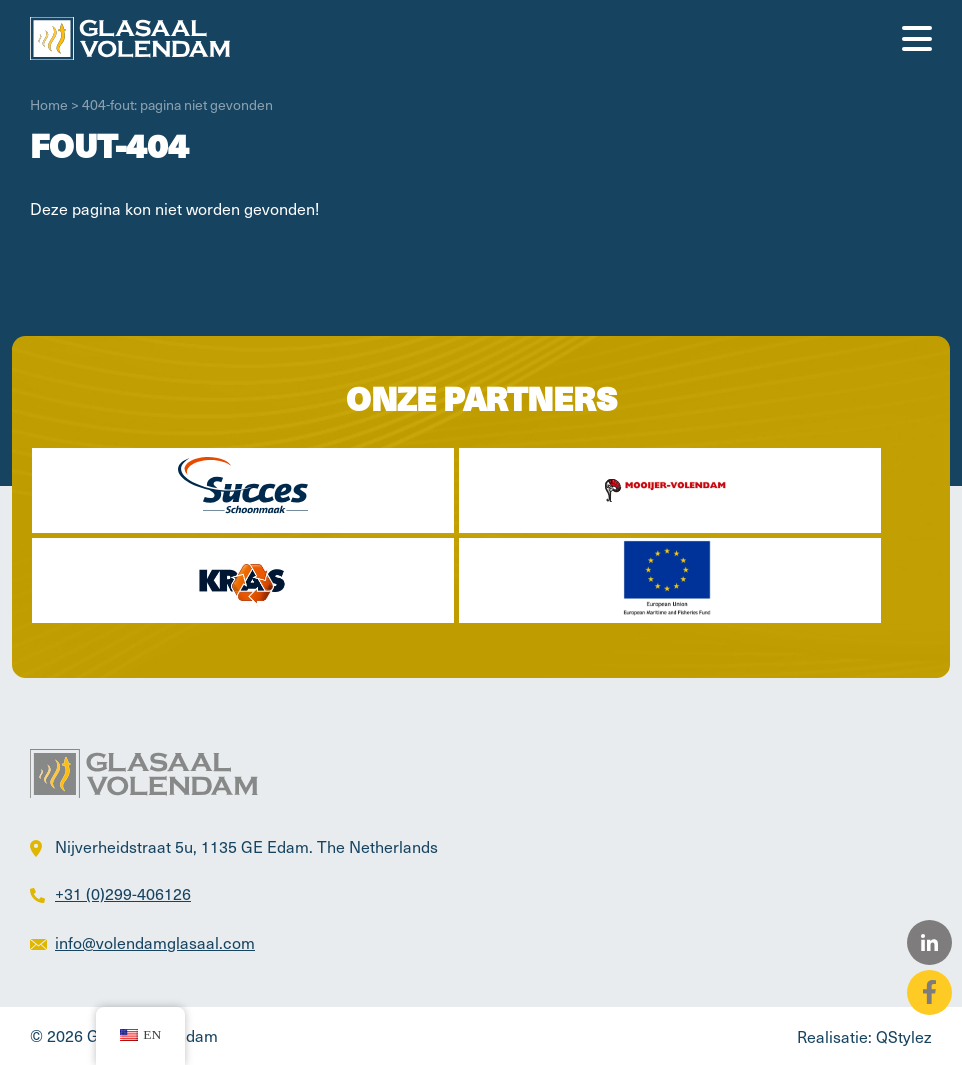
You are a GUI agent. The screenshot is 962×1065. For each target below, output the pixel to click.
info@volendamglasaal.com (155, 942)
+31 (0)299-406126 (123, 893)
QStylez (904, 1036)
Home (49, 104)
